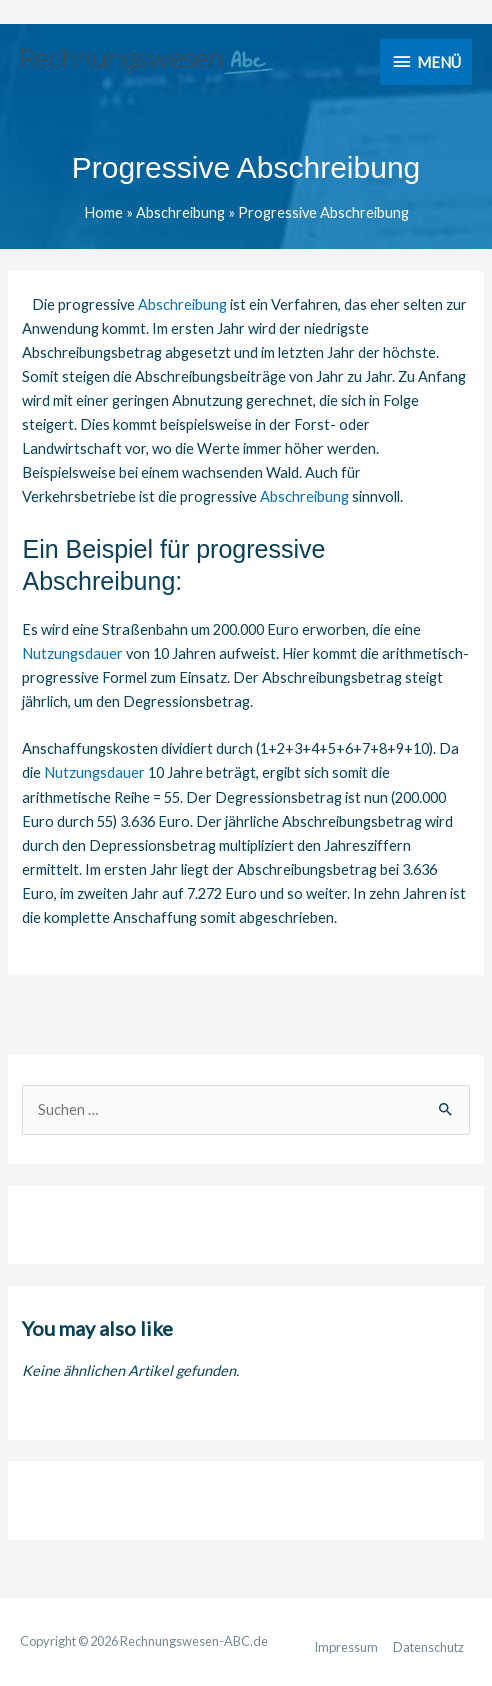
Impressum (346, 1647)
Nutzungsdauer (72, 653)
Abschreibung (182, 304)
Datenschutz (428, 1647)
